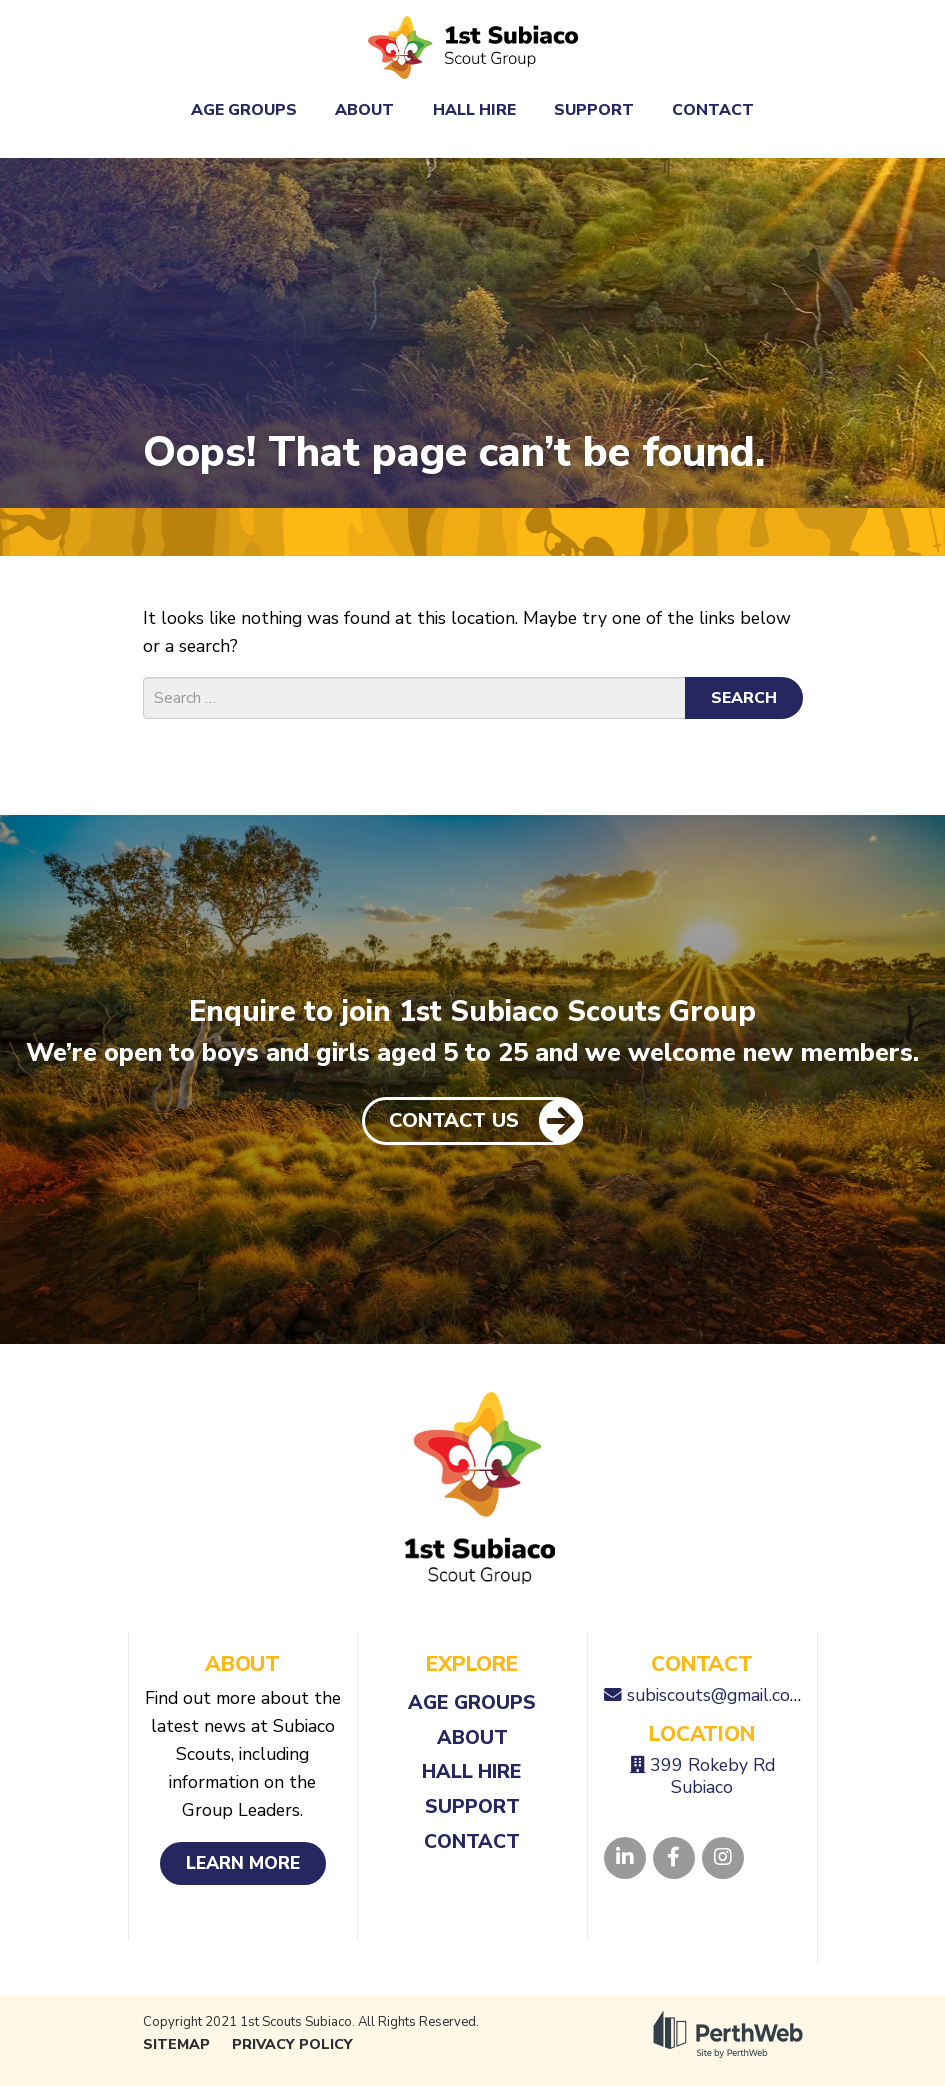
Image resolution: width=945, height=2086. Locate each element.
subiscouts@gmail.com (715, 1695)
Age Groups (244, 110)
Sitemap (176, 2044)
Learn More (243, 1863)
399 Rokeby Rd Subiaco (712, 1776)
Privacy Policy (292, 2044)
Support (594, 110)
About (364, 110)
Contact (713, 110)
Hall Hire (474, 110)
